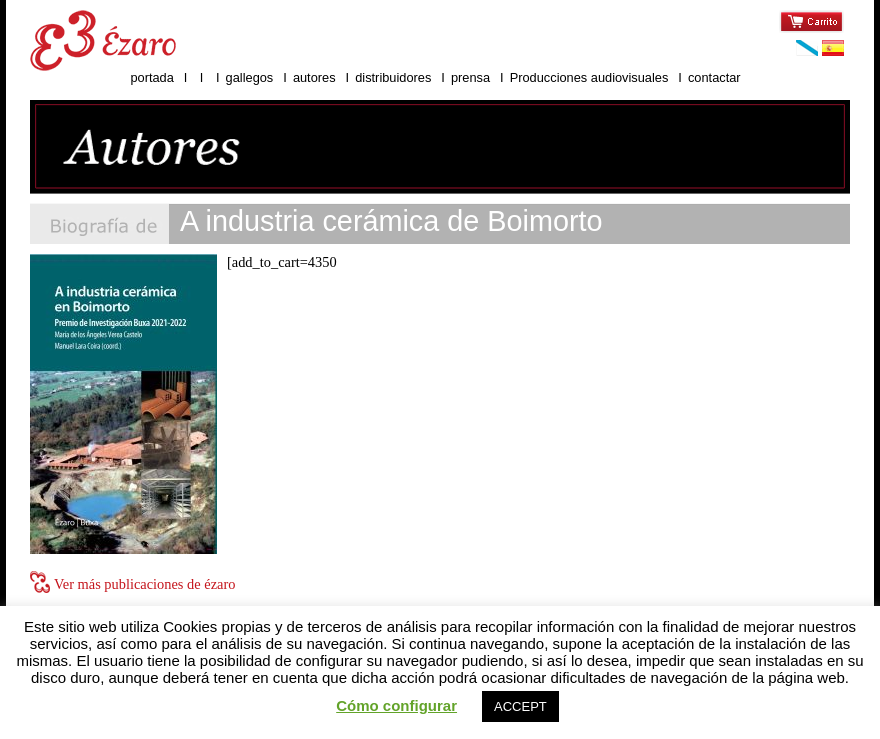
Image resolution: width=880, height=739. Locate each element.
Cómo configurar (396, 705)
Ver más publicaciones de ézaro (144, 584)
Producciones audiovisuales (591, 77)
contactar (714, 77)
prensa (470, 77)
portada (151, 77)
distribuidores (393, 77)
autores (314, 77)
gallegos (250, 77)
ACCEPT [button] (520, 706)
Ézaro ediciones (103, 41)
